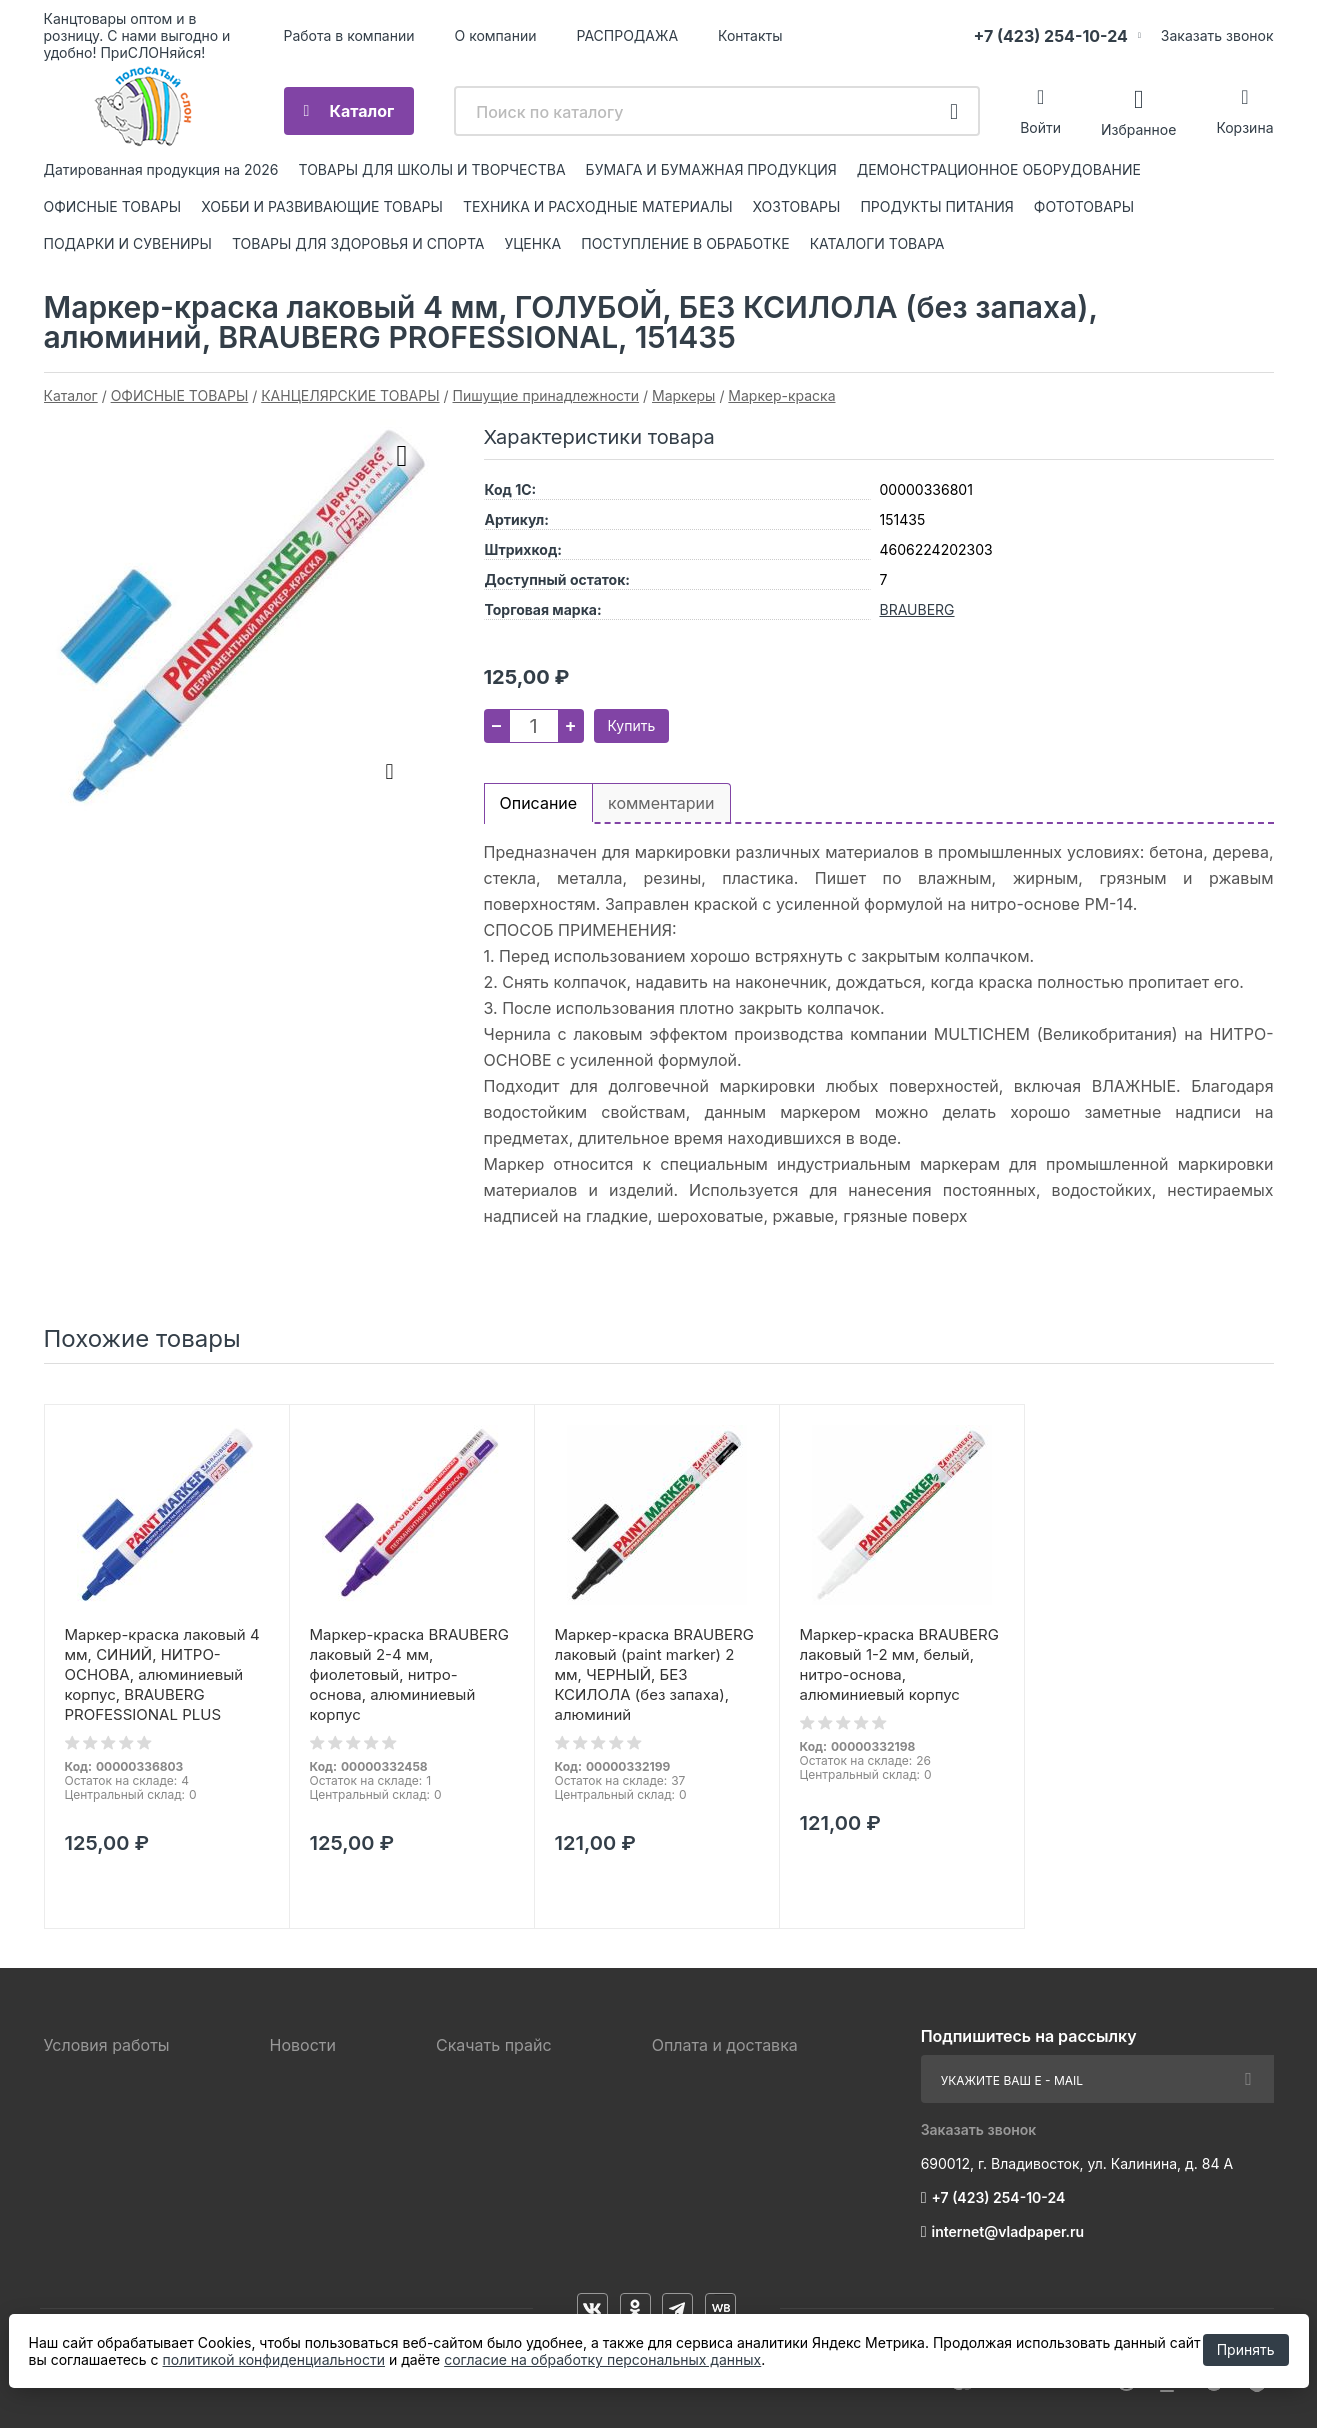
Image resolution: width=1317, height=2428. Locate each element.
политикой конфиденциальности (274, 2359)
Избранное (1138, 128)
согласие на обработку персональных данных (602, 2359)
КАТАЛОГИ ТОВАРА (877, 243)
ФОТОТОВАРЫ (1084, 206)
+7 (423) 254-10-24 (1051, 36)
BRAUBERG (917, 609)
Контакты (750, 35)
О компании (496, 35)
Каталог (362, 111)
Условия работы (107, 2045)
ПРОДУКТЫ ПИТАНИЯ (936, 206)
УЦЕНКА (532, 243)
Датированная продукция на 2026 (161, 169)
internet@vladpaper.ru (1008, 2231)
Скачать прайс (494, 2045)
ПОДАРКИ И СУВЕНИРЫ (128, 243)
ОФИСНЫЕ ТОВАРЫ (113, 206)
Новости (303, 2045)
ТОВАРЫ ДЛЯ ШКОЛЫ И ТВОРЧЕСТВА (432, 169)
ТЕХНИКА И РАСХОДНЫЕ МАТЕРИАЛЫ (598, 206)
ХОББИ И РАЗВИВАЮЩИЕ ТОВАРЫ (322, 206)
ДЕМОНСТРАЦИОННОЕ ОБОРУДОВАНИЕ (999, 169)
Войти (1040, 127)
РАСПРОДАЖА (628, 35)
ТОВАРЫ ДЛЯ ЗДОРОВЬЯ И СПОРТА (358, 243)
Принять (1246, 2349)
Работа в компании (349, 35)
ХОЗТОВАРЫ (797, 206)
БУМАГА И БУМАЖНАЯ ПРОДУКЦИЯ (711, 169)
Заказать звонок (1217, 35)
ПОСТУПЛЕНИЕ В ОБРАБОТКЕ (685, 243)
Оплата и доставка (725, 2045)
